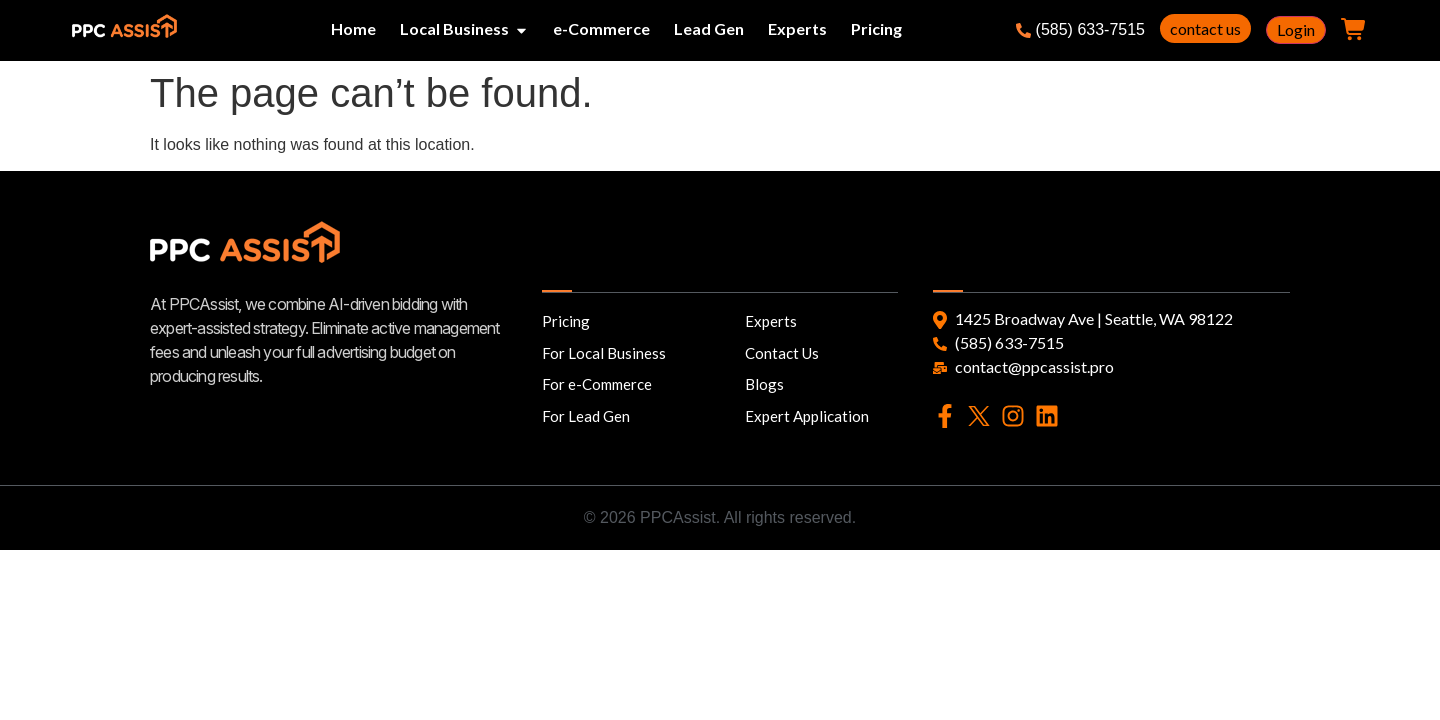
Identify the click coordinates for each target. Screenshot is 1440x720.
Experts (797, 28)
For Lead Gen (586, 416)
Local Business (454, 28)
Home (353, 28)
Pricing (876, 28)
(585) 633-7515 (1080, 30)
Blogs (764, 384)
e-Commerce (601, 28)
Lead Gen (709, 28)
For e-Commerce (597, 384)
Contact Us (782, 353)
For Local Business (604, 353)
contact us (1205, 28)
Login (1296, 29)
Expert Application (807, 416)
